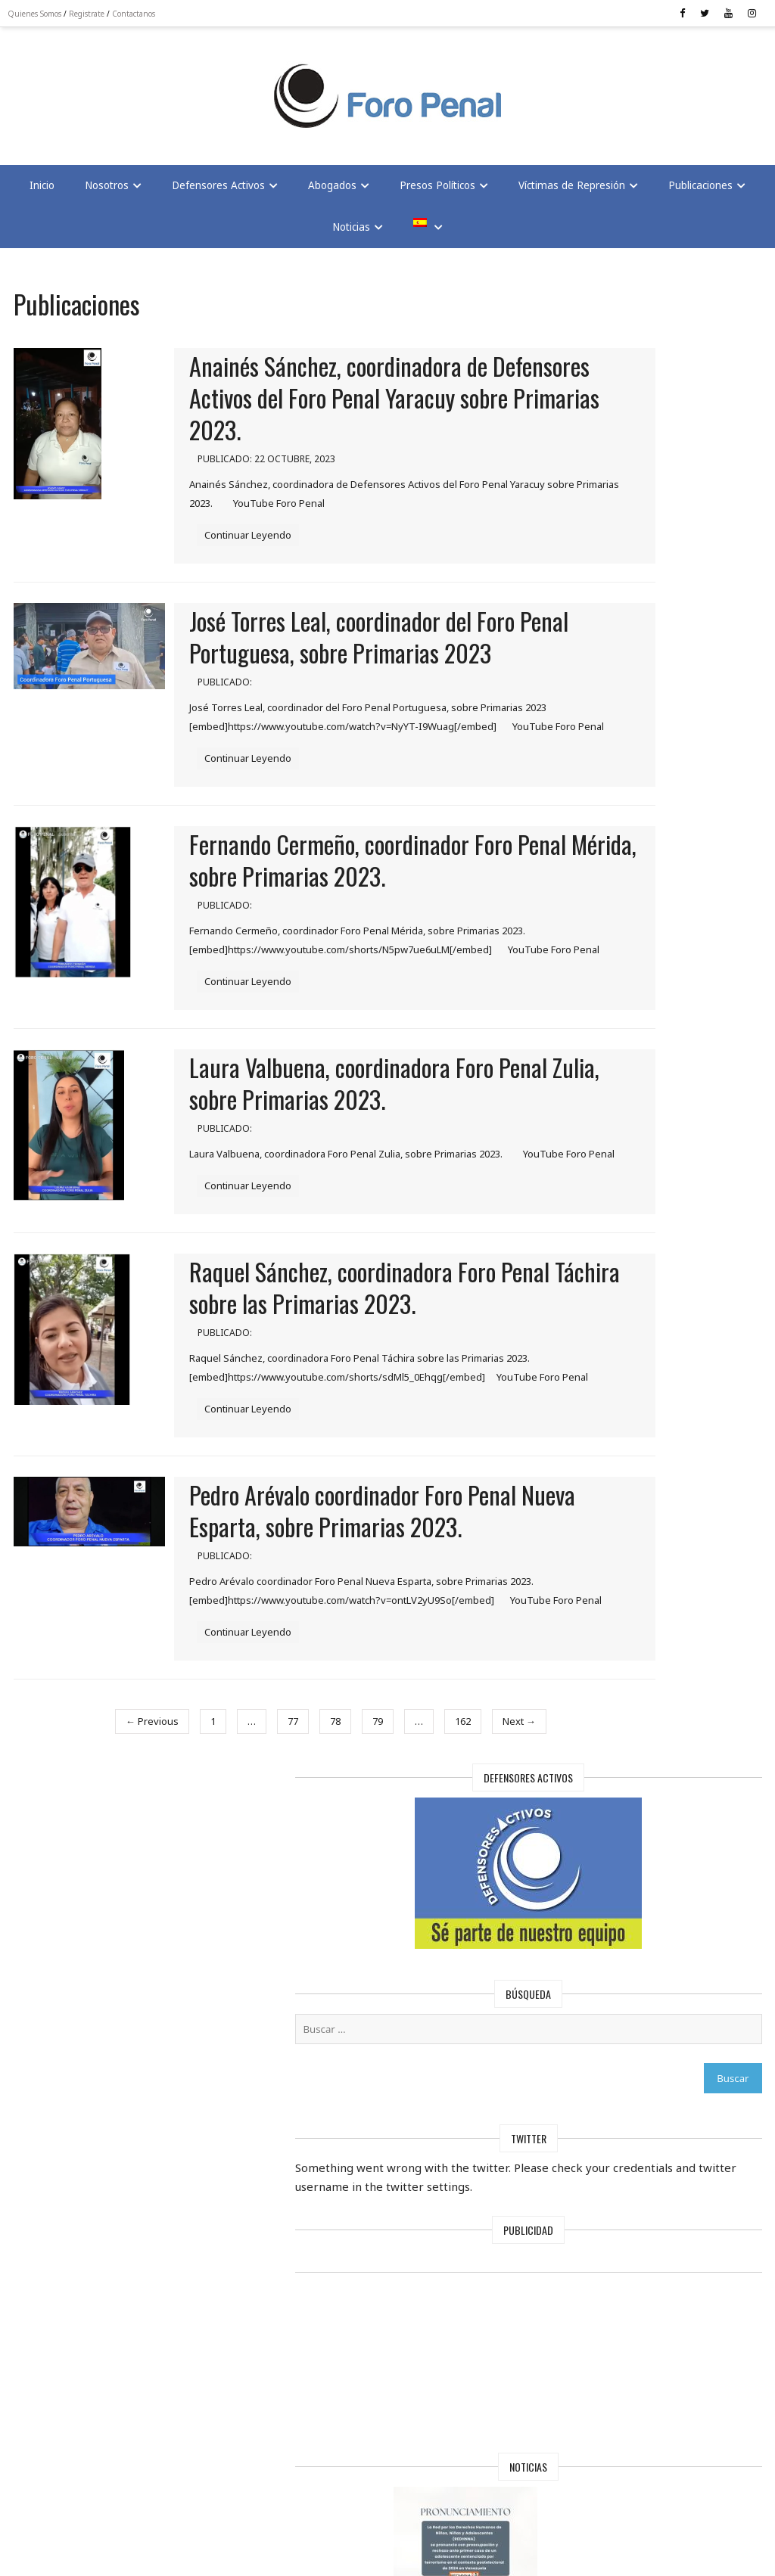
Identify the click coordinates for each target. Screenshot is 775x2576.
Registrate (94, 13)
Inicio (42, 195)
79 (324, 1906)
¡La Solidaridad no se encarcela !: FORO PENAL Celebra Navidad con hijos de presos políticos (619, 1383)
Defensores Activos (218, 195)
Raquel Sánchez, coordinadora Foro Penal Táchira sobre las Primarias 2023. (354, 1415)
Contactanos (141, 13)
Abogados (332, 195)
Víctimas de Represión (571, 195)
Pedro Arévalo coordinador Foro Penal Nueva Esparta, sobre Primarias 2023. (366, 1671)
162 (410, 1906)
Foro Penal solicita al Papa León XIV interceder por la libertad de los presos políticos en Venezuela (619, 1939)
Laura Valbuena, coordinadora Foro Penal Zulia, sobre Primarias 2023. (353, 1178)
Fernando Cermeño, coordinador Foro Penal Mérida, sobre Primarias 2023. (362, 918)
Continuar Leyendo (259, 545)
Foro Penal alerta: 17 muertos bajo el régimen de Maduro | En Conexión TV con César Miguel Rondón (619, 1745)
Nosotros (107, 195)
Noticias (351, 237)
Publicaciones (700, 195)
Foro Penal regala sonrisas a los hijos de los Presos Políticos (619, 1564)
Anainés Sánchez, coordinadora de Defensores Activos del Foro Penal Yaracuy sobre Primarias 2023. (350, 409)
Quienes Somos (42, 13)
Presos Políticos (437, 195)
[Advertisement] (136, 91)
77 (240, 1906)
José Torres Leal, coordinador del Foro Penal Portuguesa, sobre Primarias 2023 (363, 662)
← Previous (99, 1906)
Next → (466, 1906)
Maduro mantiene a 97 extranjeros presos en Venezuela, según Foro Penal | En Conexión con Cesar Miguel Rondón (618, 2141)
